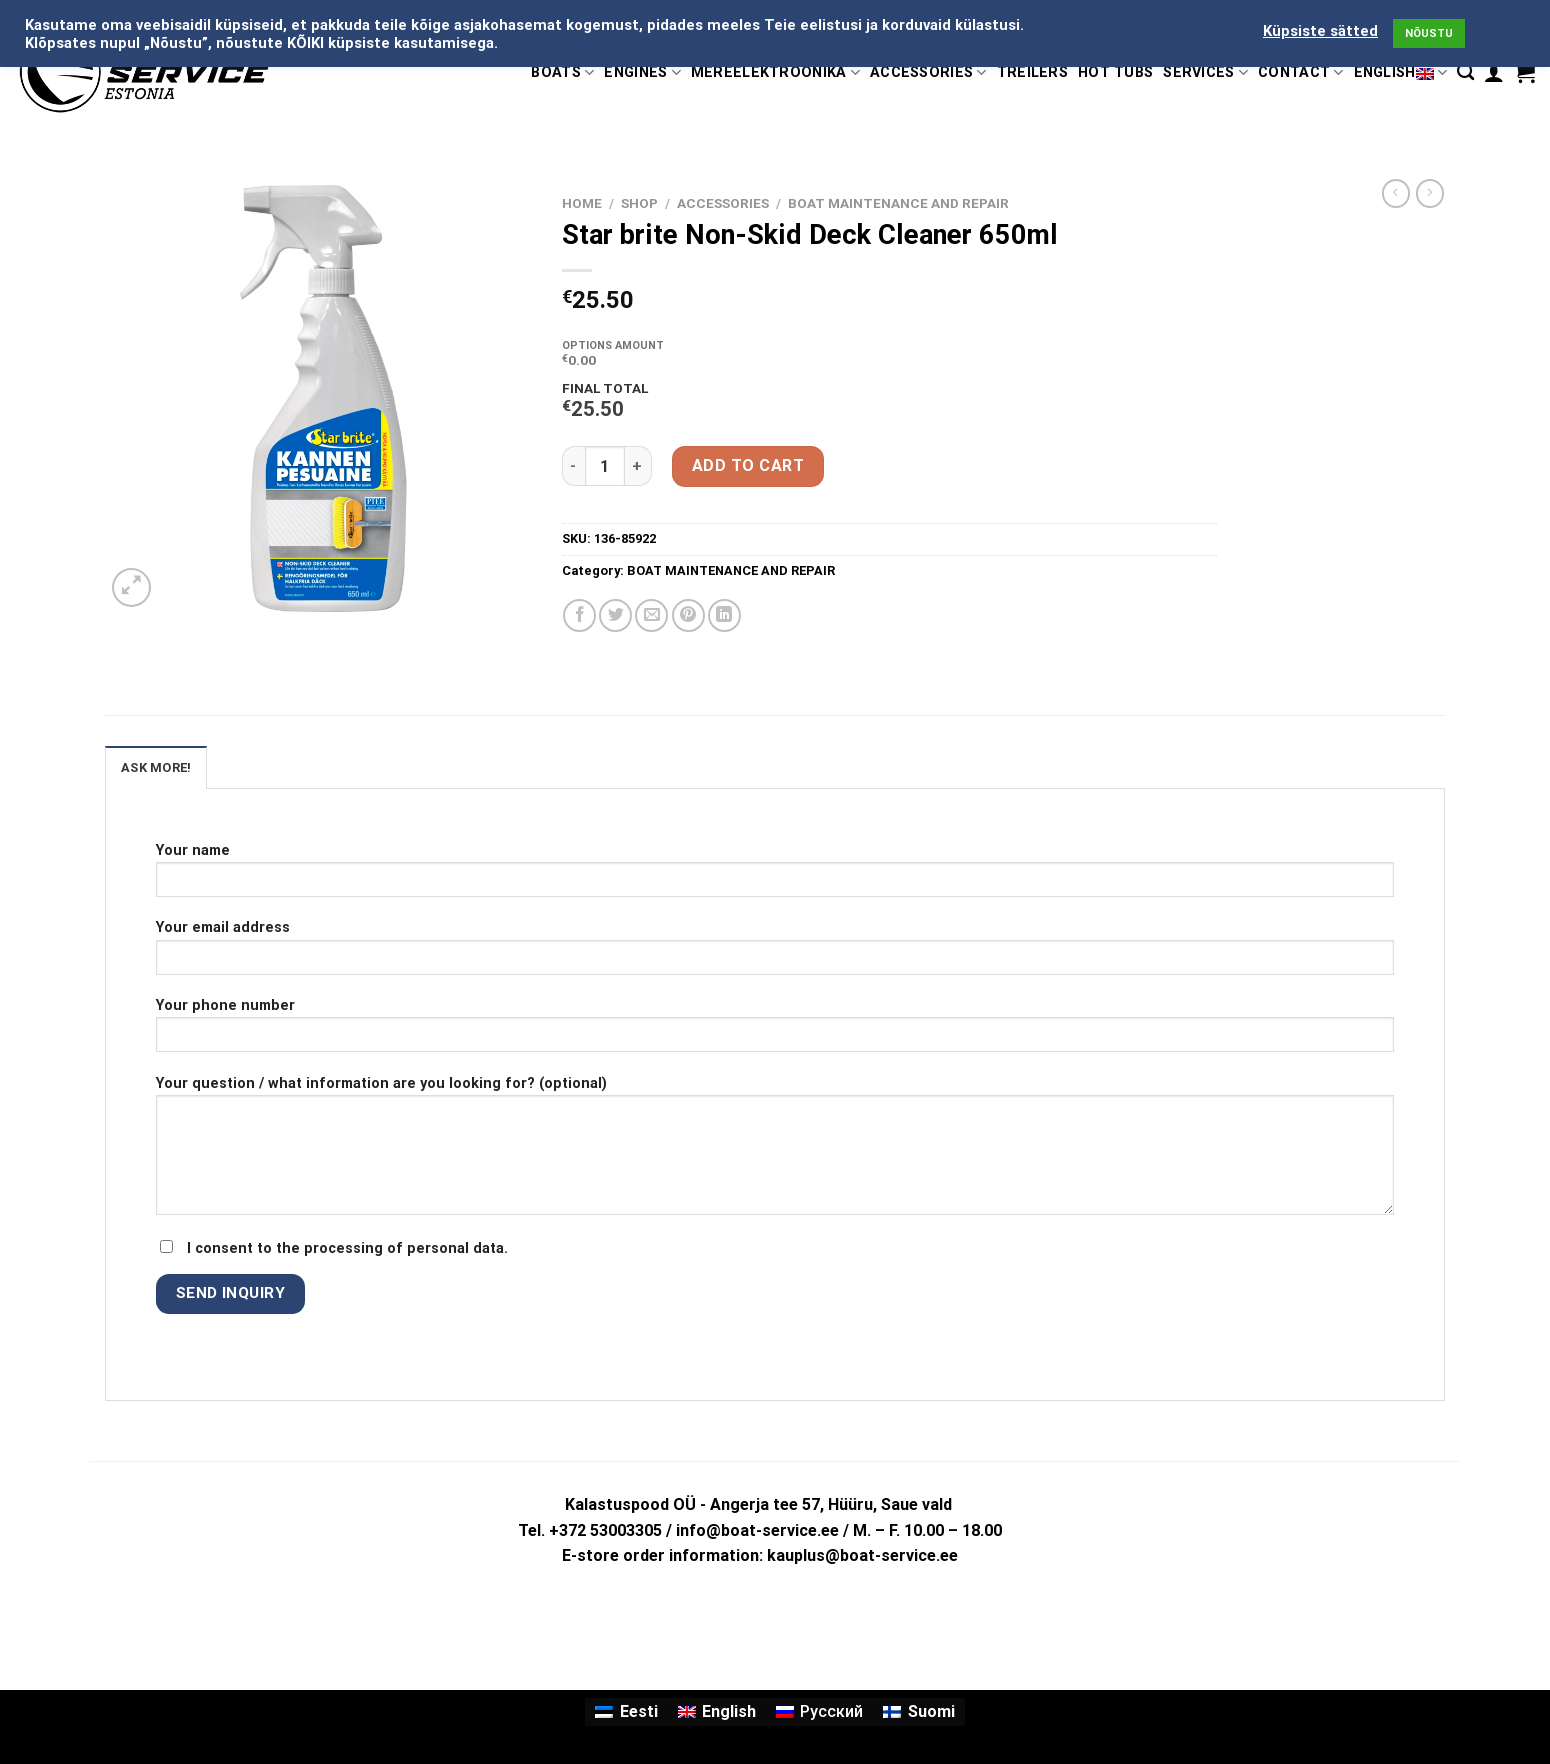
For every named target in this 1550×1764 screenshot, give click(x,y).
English (1401, 72)
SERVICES (1205, 72)
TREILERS (1032, 72)
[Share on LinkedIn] (724, 615)
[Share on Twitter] (615, 615)
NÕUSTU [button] (1429, 33)
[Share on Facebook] (579, 615)
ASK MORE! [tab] (156, 767)
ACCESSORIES (928, 72)
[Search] (1465, 72)
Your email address (775, 953)
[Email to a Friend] (651, 615)
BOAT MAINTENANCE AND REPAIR (898, 203)
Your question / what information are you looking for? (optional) (775, 1152)
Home (582, 203)
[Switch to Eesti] (626, 1712)
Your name (775, 876)
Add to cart (748, 465)
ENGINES (642, 72)
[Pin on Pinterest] (688, 615)
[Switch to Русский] (819, 1712)
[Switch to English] (717, 1712)
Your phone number (775, 1031)
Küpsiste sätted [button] (1320, 31)
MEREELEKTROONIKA (775, 72)
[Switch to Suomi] (918, 1712)
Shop (639, 203)
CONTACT (1301, 72)
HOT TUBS (1115, 72)
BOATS (562, 72)
